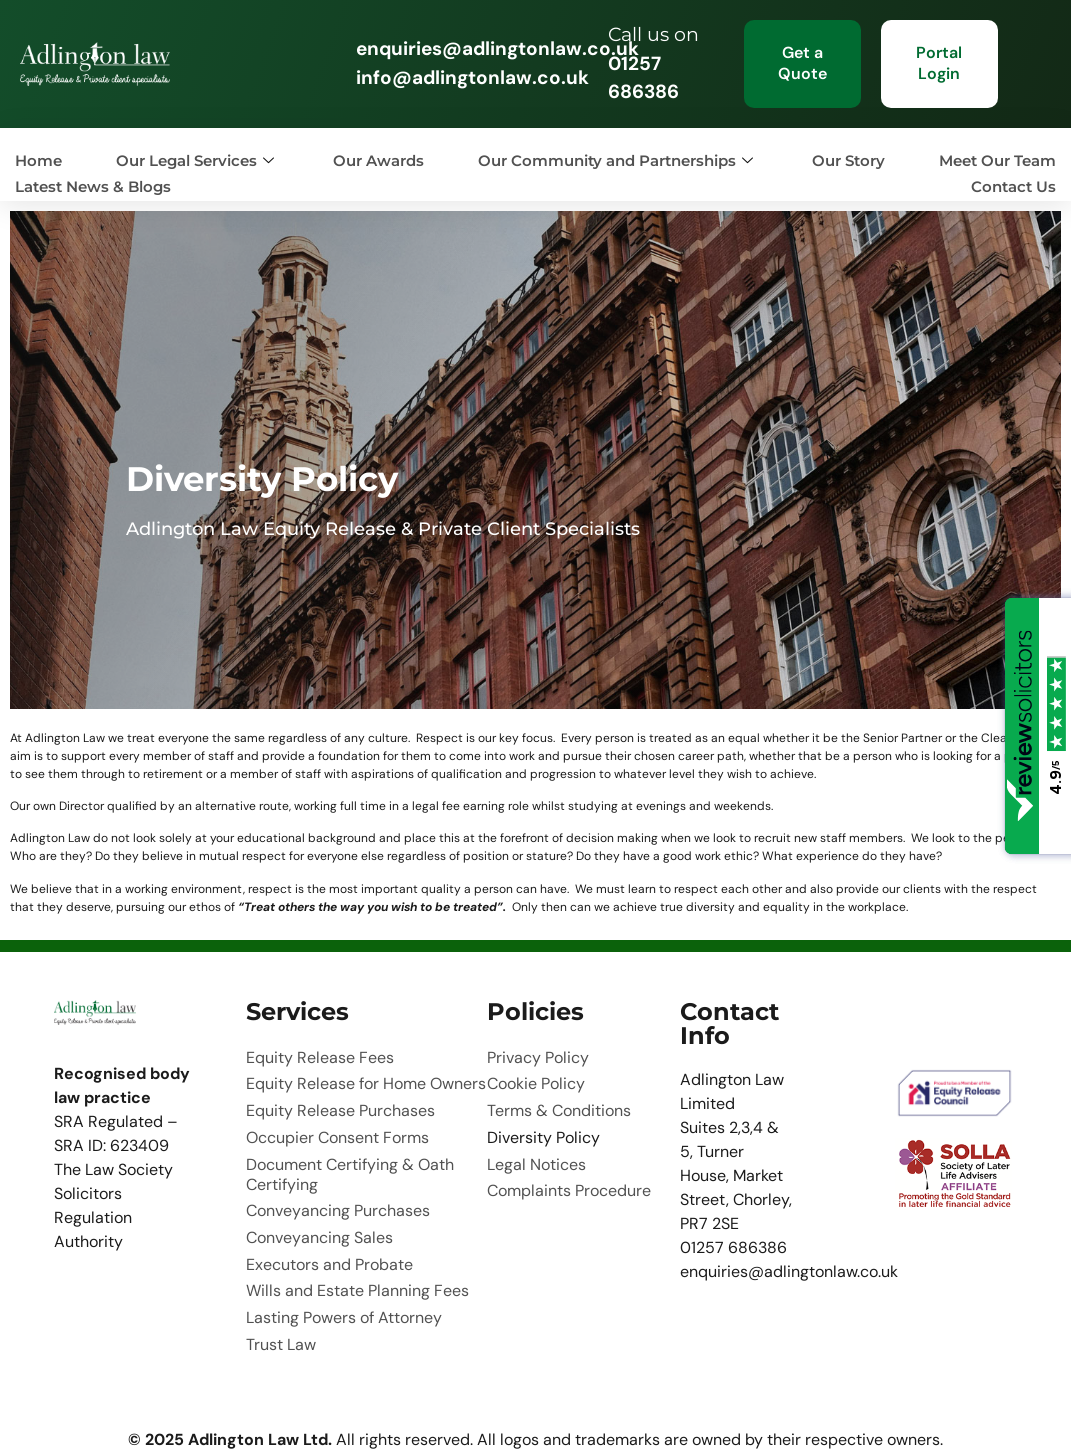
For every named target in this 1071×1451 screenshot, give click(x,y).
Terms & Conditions (559, 1094)
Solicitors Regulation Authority (93, 1217)
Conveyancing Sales (319, 1194)
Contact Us (1013, 186)
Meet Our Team (997, 160)
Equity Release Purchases (340, 1094)
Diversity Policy (543, 1114)
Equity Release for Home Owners (366, 1074)
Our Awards (378, 160)
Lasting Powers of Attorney (344, 1254)
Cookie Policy (536, 1074)
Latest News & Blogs (93, 186)
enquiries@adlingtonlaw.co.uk (497, 48)
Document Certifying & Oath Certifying (350, 1144)
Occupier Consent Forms (337, 1114)
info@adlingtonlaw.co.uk (472, 77)
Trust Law (281, 1274)
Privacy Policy (538, 1054)
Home (38, 160)
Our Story (848, 160)
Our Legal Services (195, 160)
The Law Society (113, 1169)
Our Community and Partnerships (615, 160)
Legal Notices (536, 1134)
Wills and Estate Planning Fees (357, 1234)
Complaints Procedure (569, 1154)
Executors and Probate (329, 1214)
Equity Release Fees (320, 1054)
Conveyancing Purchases (338, 1174)
